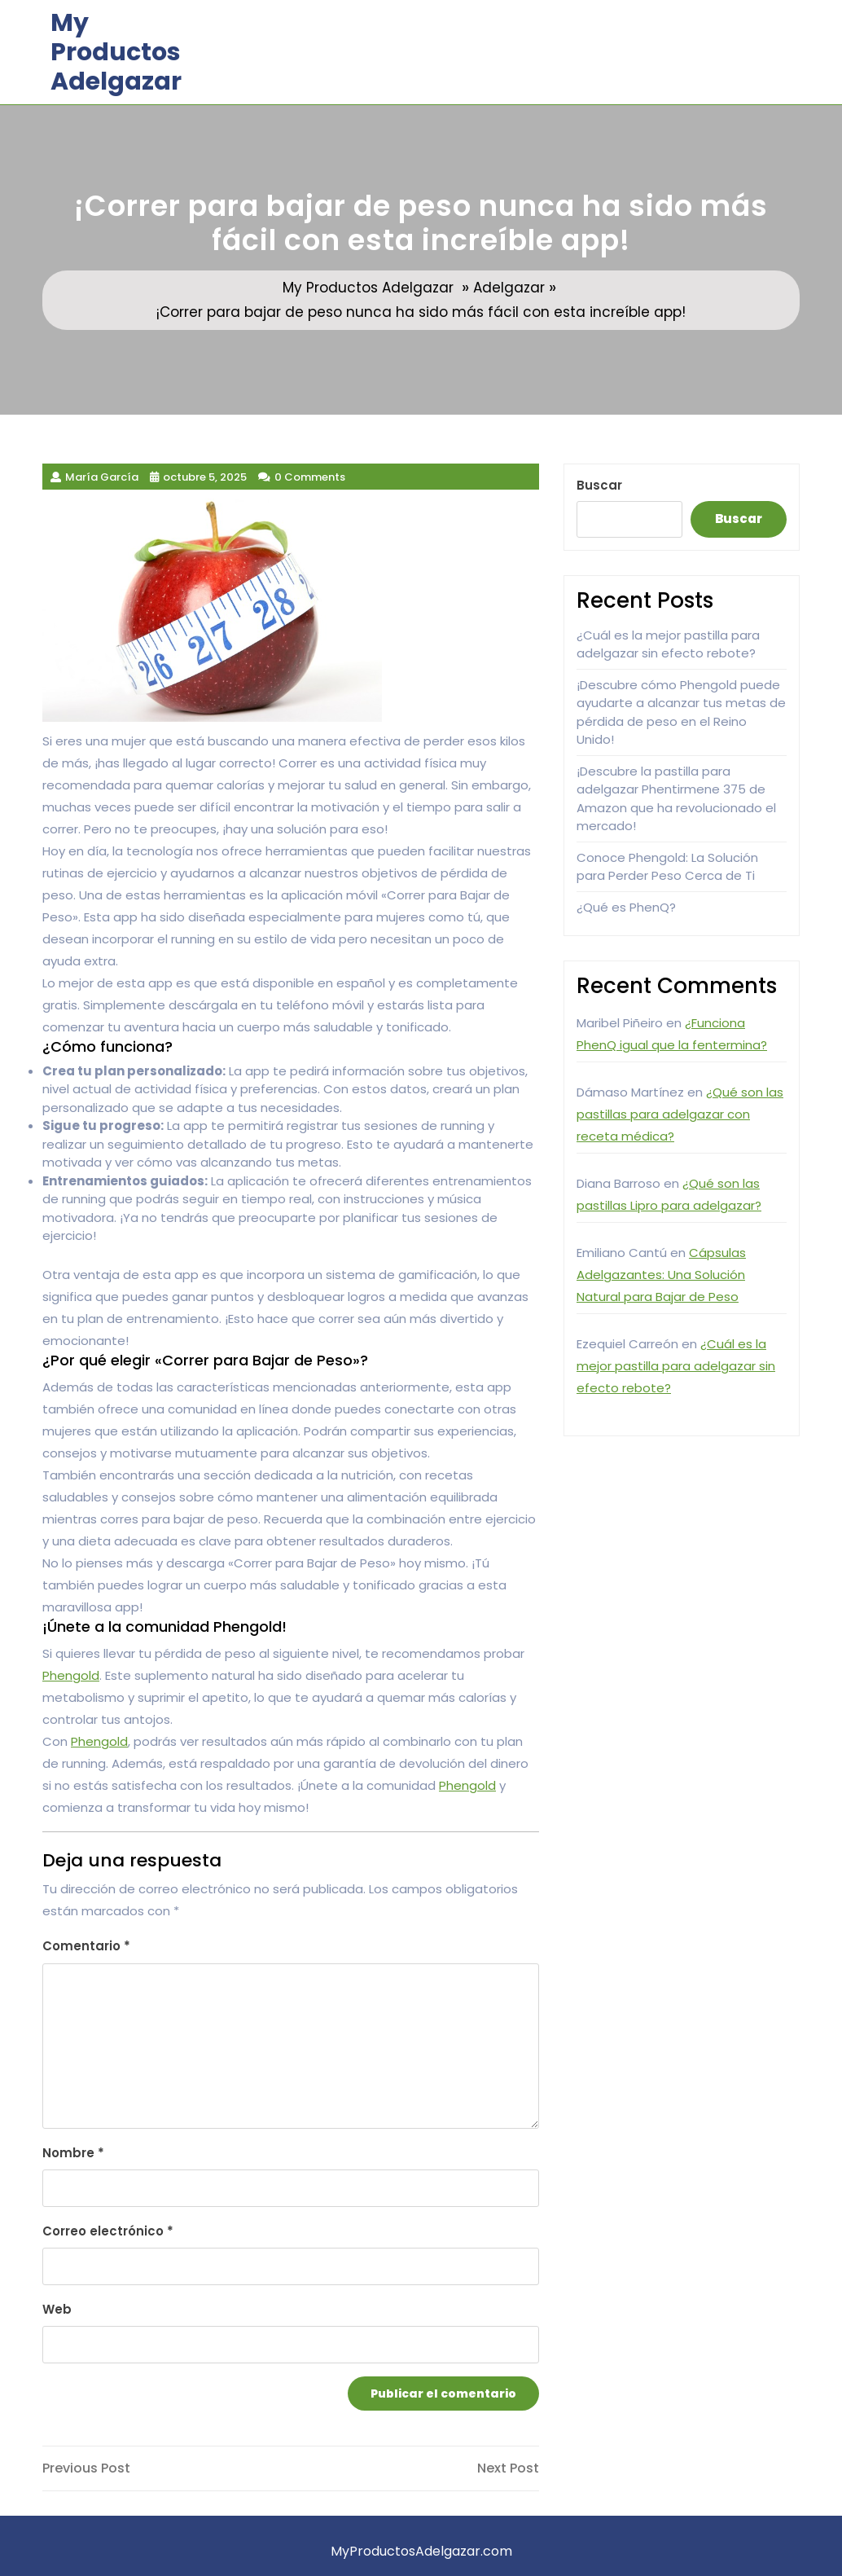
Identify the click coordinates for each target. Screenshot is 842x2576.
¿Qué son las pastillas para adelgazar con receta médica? (680, 1114)
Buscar (599, 485)
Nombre (73, 2152)
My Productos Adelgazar (116, 52)
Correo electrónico (107, 2231)
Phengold (70, 1675)
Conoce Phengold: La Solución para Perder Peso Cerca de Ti (667, 867)
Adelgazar (509, 287)
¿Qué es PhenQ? (626, 907)
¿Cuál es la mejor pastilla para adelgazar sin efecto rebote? (668, 644)
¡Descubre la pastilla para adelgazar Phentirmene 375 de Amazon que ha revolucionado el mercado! (676, 799)
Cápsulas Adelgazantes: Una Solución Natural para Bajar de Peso (661, 1274)
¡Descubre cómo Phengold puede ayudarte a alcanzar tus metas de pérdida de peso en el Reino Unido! (681, 712)
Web (57, 2309)
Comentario (86, 1945)
